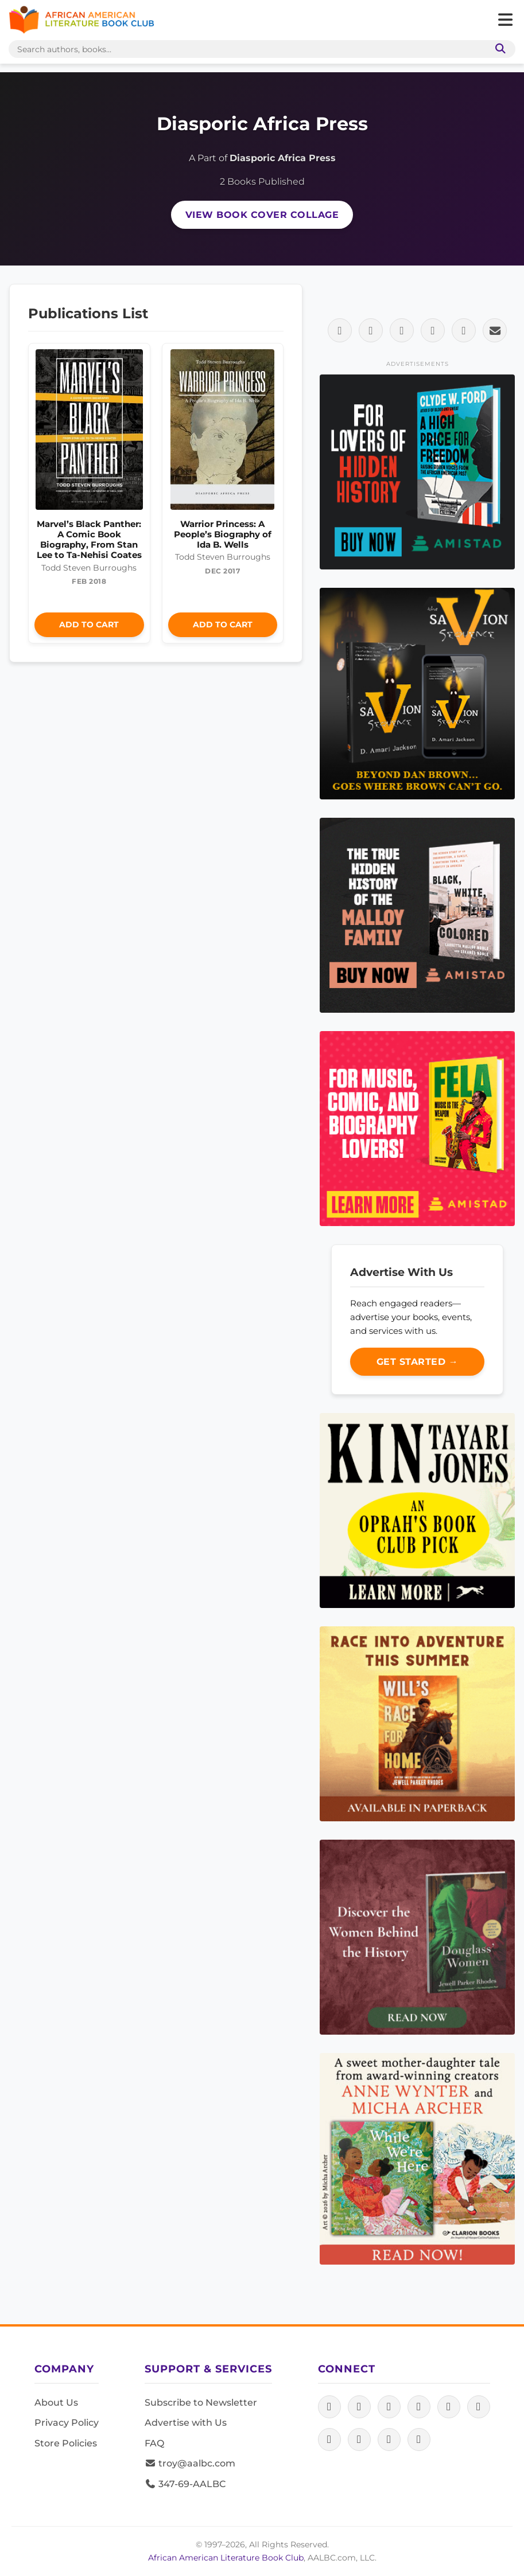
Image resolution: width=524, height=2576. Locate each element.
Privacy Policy (66, 2422)
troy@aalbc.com (190, 2463)
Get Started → (417, 1361)
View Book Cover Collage (262, 214)
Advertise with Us (186, 2422)
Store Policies (65, 2443)
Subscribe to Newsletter (201, 2402)
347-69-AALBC (185, 2484)
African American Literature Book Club (226, 2557)
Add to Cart (89, 624)
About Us (56, 2402)
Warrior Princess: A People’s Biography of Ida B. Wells (222, 534)
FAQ (154, 2443)
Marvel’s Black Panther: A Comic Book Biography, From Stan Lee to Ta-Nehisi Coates (89, 539)
